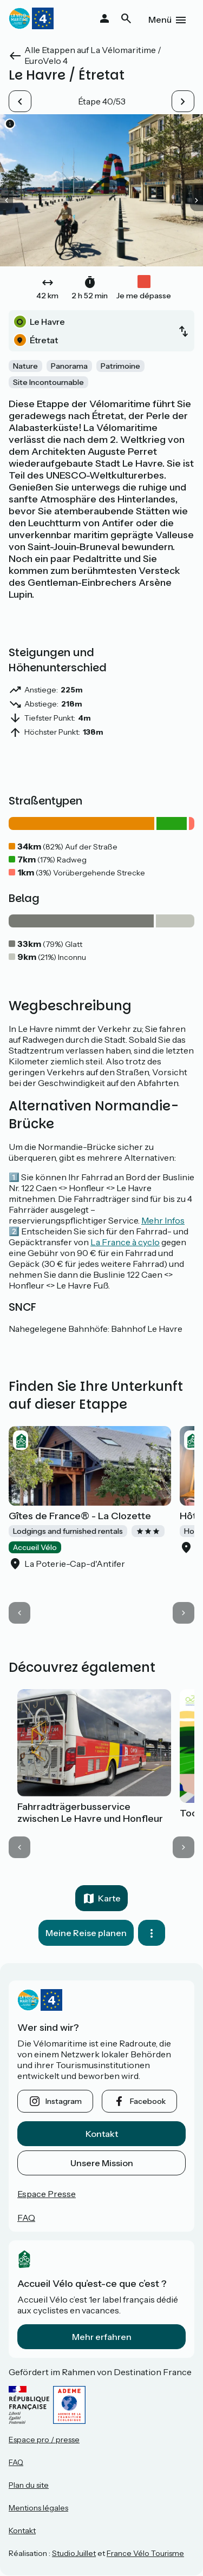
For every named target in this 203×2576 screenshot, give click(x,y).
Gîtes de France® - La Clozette (80, 1516)
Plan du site (29, 2485)
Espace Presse (46, 2193)
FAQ (26, 2217)
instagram (63, 2101)
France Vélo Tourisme (145, 2553)
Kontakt (102, 2133)
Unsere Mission (101, 2162)
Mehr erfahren (102, 2336)
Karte (109, 1898)
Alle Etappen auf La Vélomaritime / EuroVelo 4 (92, 55)
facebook (148, 2101)
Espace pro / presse (44, 2439)
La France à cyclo (125, 1242)
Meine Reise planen (86, 1932)
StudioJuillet (74, 2553)
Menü (160, 19)
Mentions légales (38, 2508)
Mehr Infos (163, 1220)
